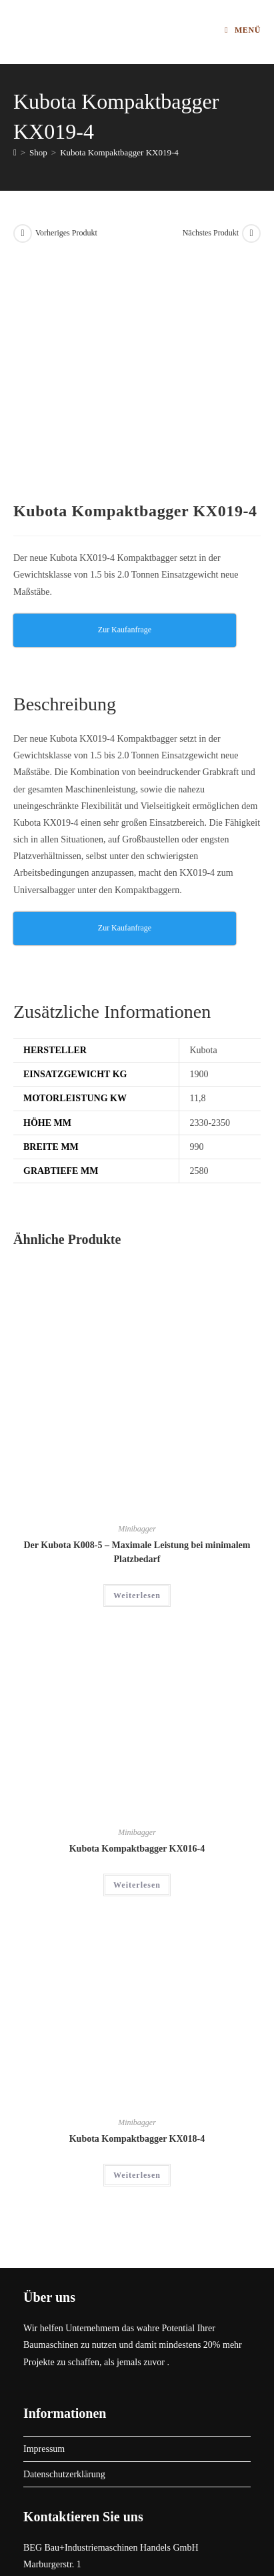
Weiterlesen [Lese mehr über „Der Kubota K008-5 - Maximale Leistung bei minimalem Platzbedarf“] (137, 1365)
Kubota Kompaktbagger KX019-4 (119, 152)
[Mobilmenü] (243, 30)
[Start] (15, 152)
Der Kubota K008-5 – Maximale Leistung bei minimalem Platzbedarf (137, 1322)
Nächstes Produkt (211, 232)
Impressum (44, 2219)
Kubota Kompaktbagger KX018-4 (137, 1909)
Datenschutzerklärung (64, 2244)
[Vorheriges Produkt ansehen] (22, 233)
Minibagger (137, 1298)
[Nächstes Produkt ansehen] (251, 233)
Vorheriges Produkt (66, 232)
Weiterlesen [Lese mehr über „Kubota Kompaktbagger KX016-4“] (137, 1655)
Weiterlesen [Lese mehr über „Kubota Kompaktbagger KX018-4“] (137, 1945)
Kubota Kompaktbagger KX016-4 (137, 1619)
